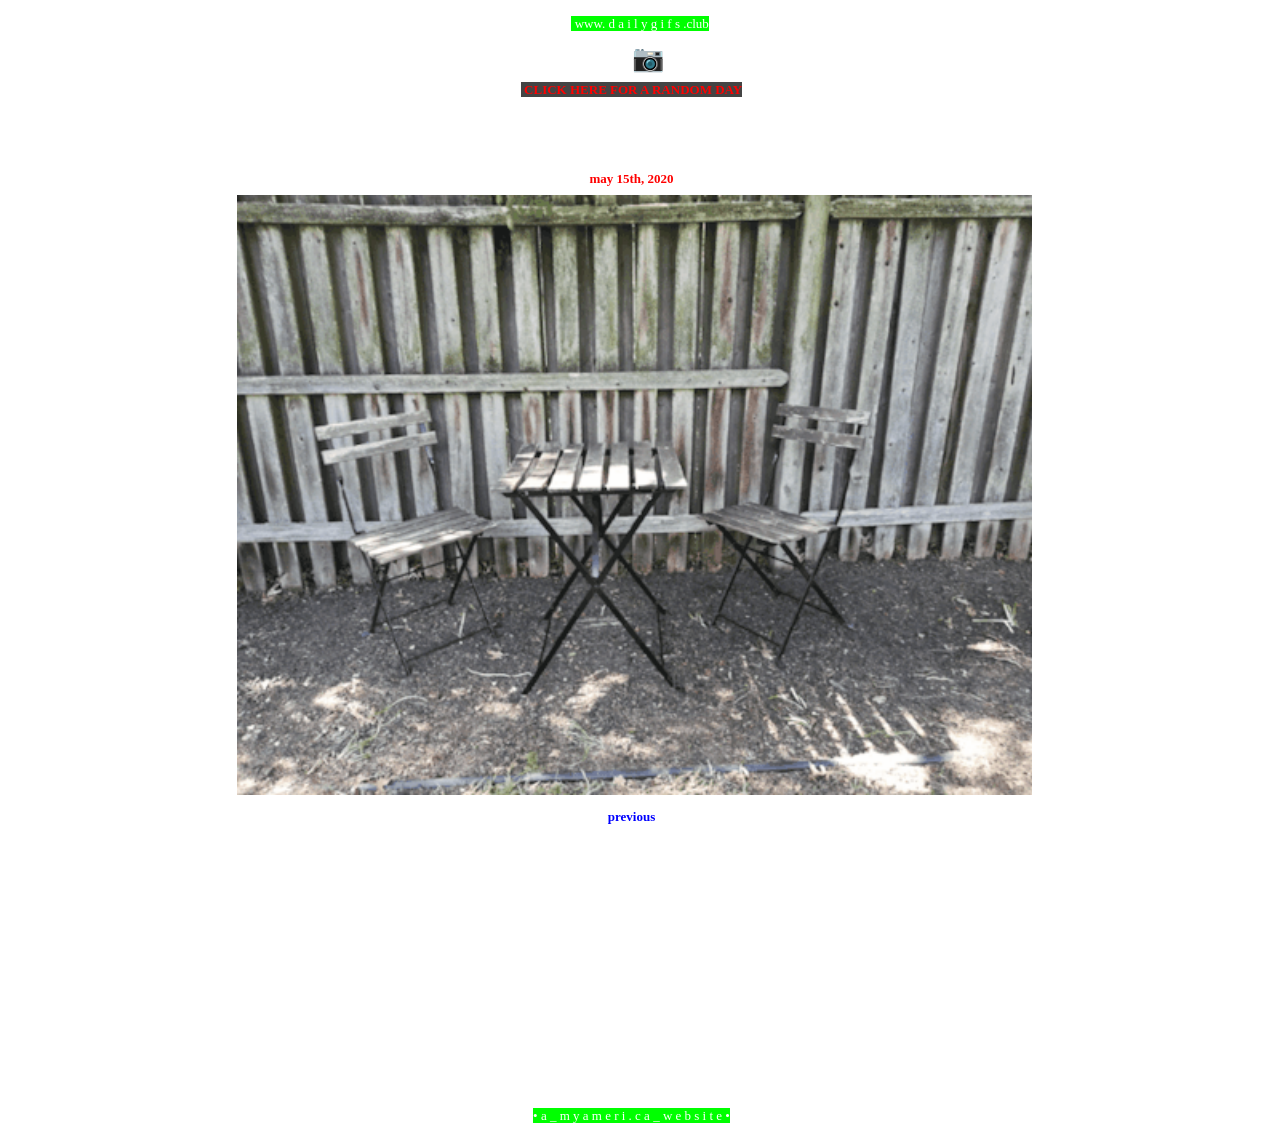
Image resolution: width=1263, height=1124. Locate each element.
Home (634, 1006)
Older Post (1003, 1006)
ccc (631, 23)
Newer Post (262, 1006)
